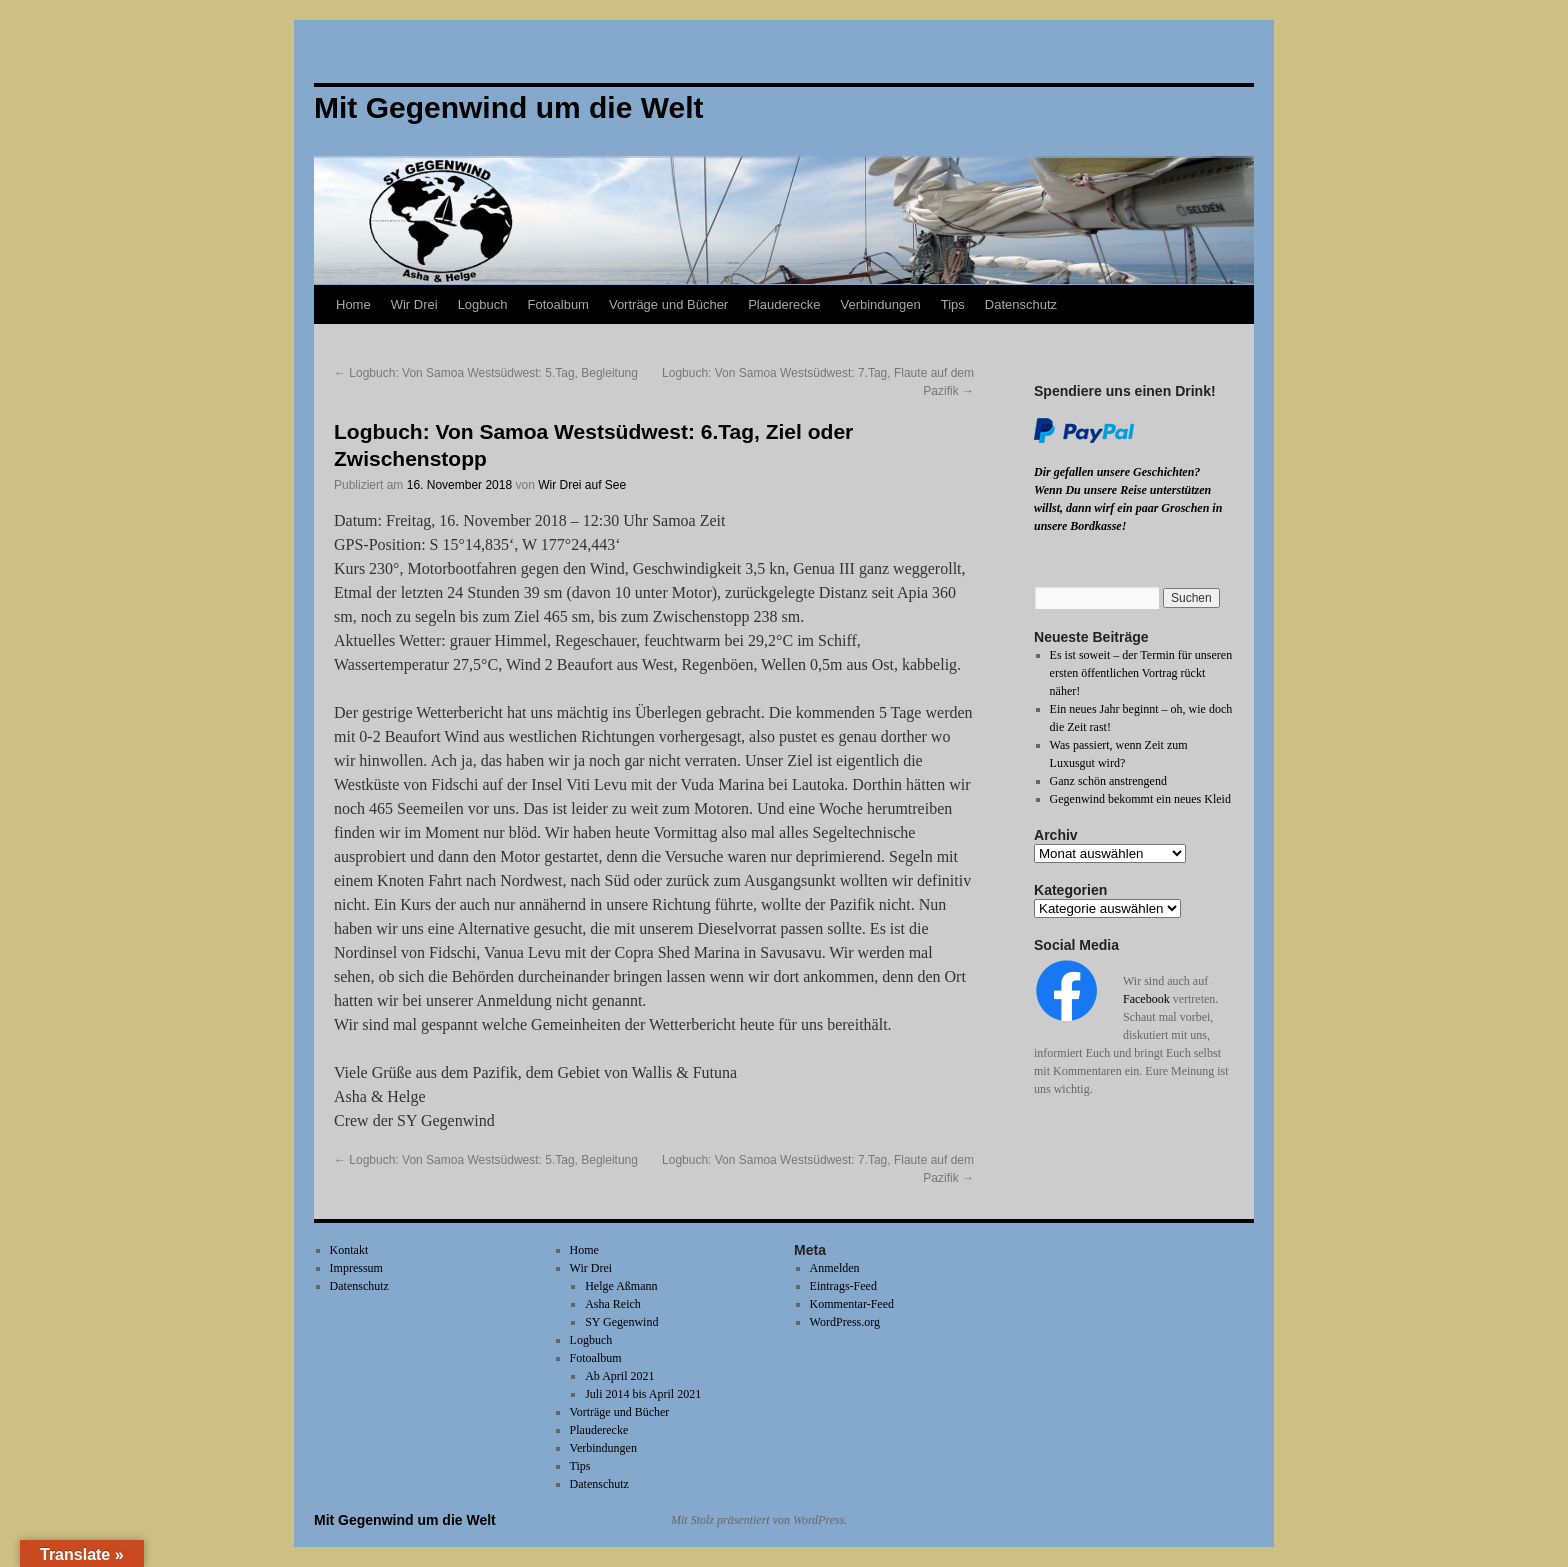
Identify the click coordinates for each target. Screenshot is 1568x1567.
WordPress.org (845, 1322)
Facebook (1146, 999)
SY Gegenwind (621, 1322)
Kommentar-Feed (852, 1304)
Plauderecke (784, 304)
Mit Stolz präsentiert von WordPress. (759, 1520)
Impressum (356, 1268)
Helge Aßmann (621, 1286)
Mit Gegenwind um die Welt (405, 1520)
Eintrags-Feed (843, 1286)
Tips (953, 304)
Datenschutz (1021, 304)
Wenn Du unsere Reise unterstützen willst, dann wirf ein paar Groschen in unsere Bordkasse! (1128, 508)
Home (353, 304)
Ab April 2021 (619, 1376)
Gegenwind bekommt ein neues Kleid (1140, 799)
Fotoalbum (558, 304)
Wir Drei (414, 304)
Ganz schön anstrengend (1108, 781)
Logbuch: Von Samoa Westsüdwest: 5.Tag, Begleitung (486, 373)
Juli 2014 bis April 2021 (643, 1394)
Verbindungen (880, 304)
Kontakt (349, 1250)
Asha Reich (613, 1304)
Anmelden (835, 1268)
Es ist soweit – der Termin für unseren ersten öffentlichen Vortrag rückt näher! (1141, 673)
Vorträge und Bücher (668, 304)
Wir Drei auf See (582, 485)
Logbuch (483, 304)
